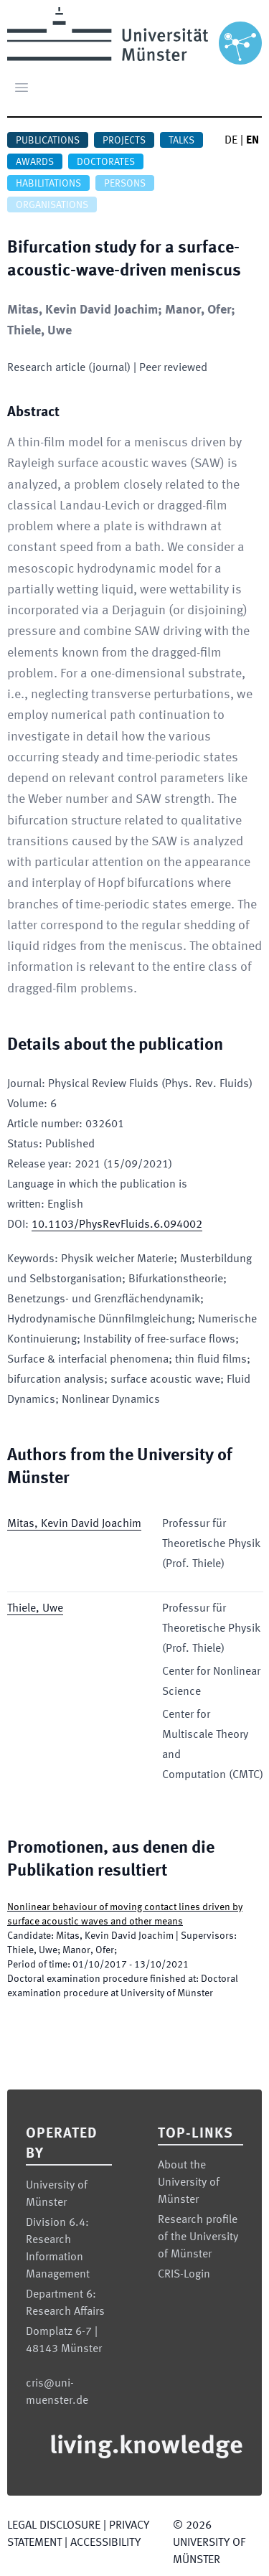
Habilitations (48, 184)
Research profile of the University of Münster (198, 2237)
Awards (35, 162)
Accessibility (105, 2543)
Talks (181, 141)
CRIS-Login (184, 2274)
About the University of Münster (189, 2183)
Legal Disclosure (53, 2526)
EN (252, 140)
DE (231, 140)
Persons (125, 184)
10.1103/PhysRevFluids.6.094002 (117, 1225)
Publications (48, 141)
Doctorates (106, 162)
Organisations (52, 205)
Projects (124, 141)
